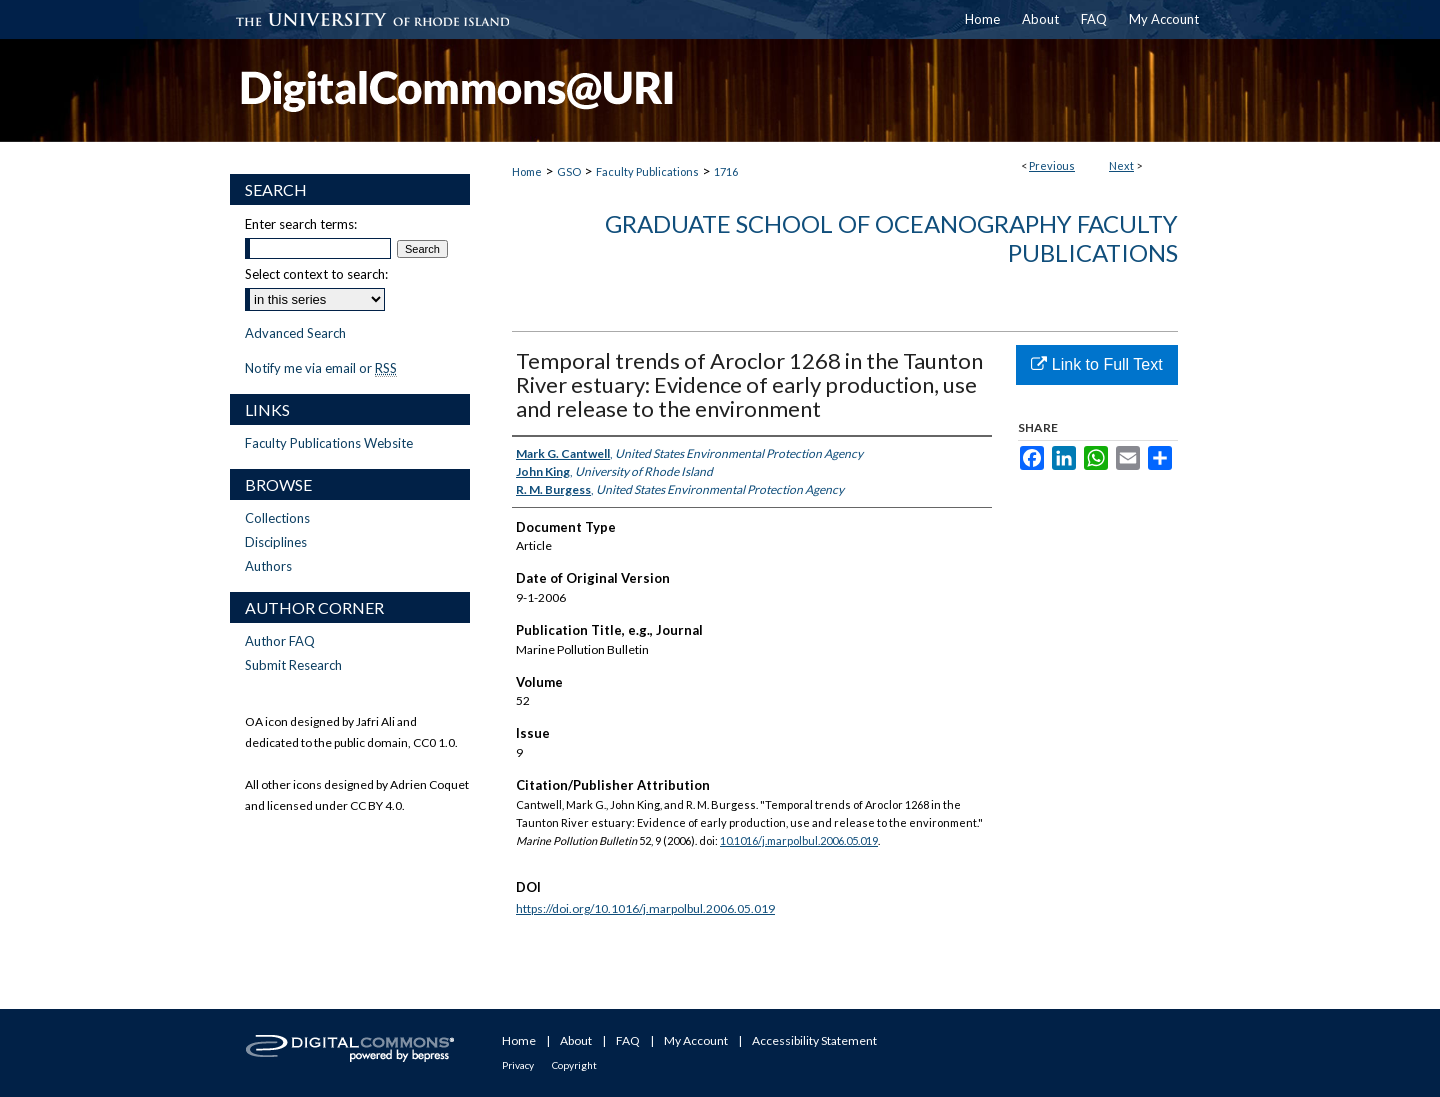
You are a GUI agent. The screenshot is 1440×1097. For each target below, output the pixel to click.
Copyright (574, 1065)
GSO (569, 171)
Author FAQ (280, 641)
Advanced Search (295, 333)
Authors (268, 566)
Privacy (518, 1065)
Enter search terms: (301, 224)
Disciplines (276, 542)
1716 (726, 171)
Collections (277, 518)
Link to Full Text (1096, 364)
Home (527, 171)
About (576, 1040)
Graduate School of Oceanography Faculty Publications (891, 238)
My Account (696, 1040)
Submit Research (293, 665)
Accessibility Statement (814, 1040)
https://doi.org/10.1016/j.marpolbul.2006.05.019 (645, 908)
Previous (1052, 165)
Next (1121, 165)
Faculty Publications (647, 171)
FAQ (628, 1040)
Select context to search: (316, 274)
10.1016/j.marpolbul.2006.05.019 (799, 840)
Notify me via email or (321, 368)
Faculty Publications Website (329, 443)
